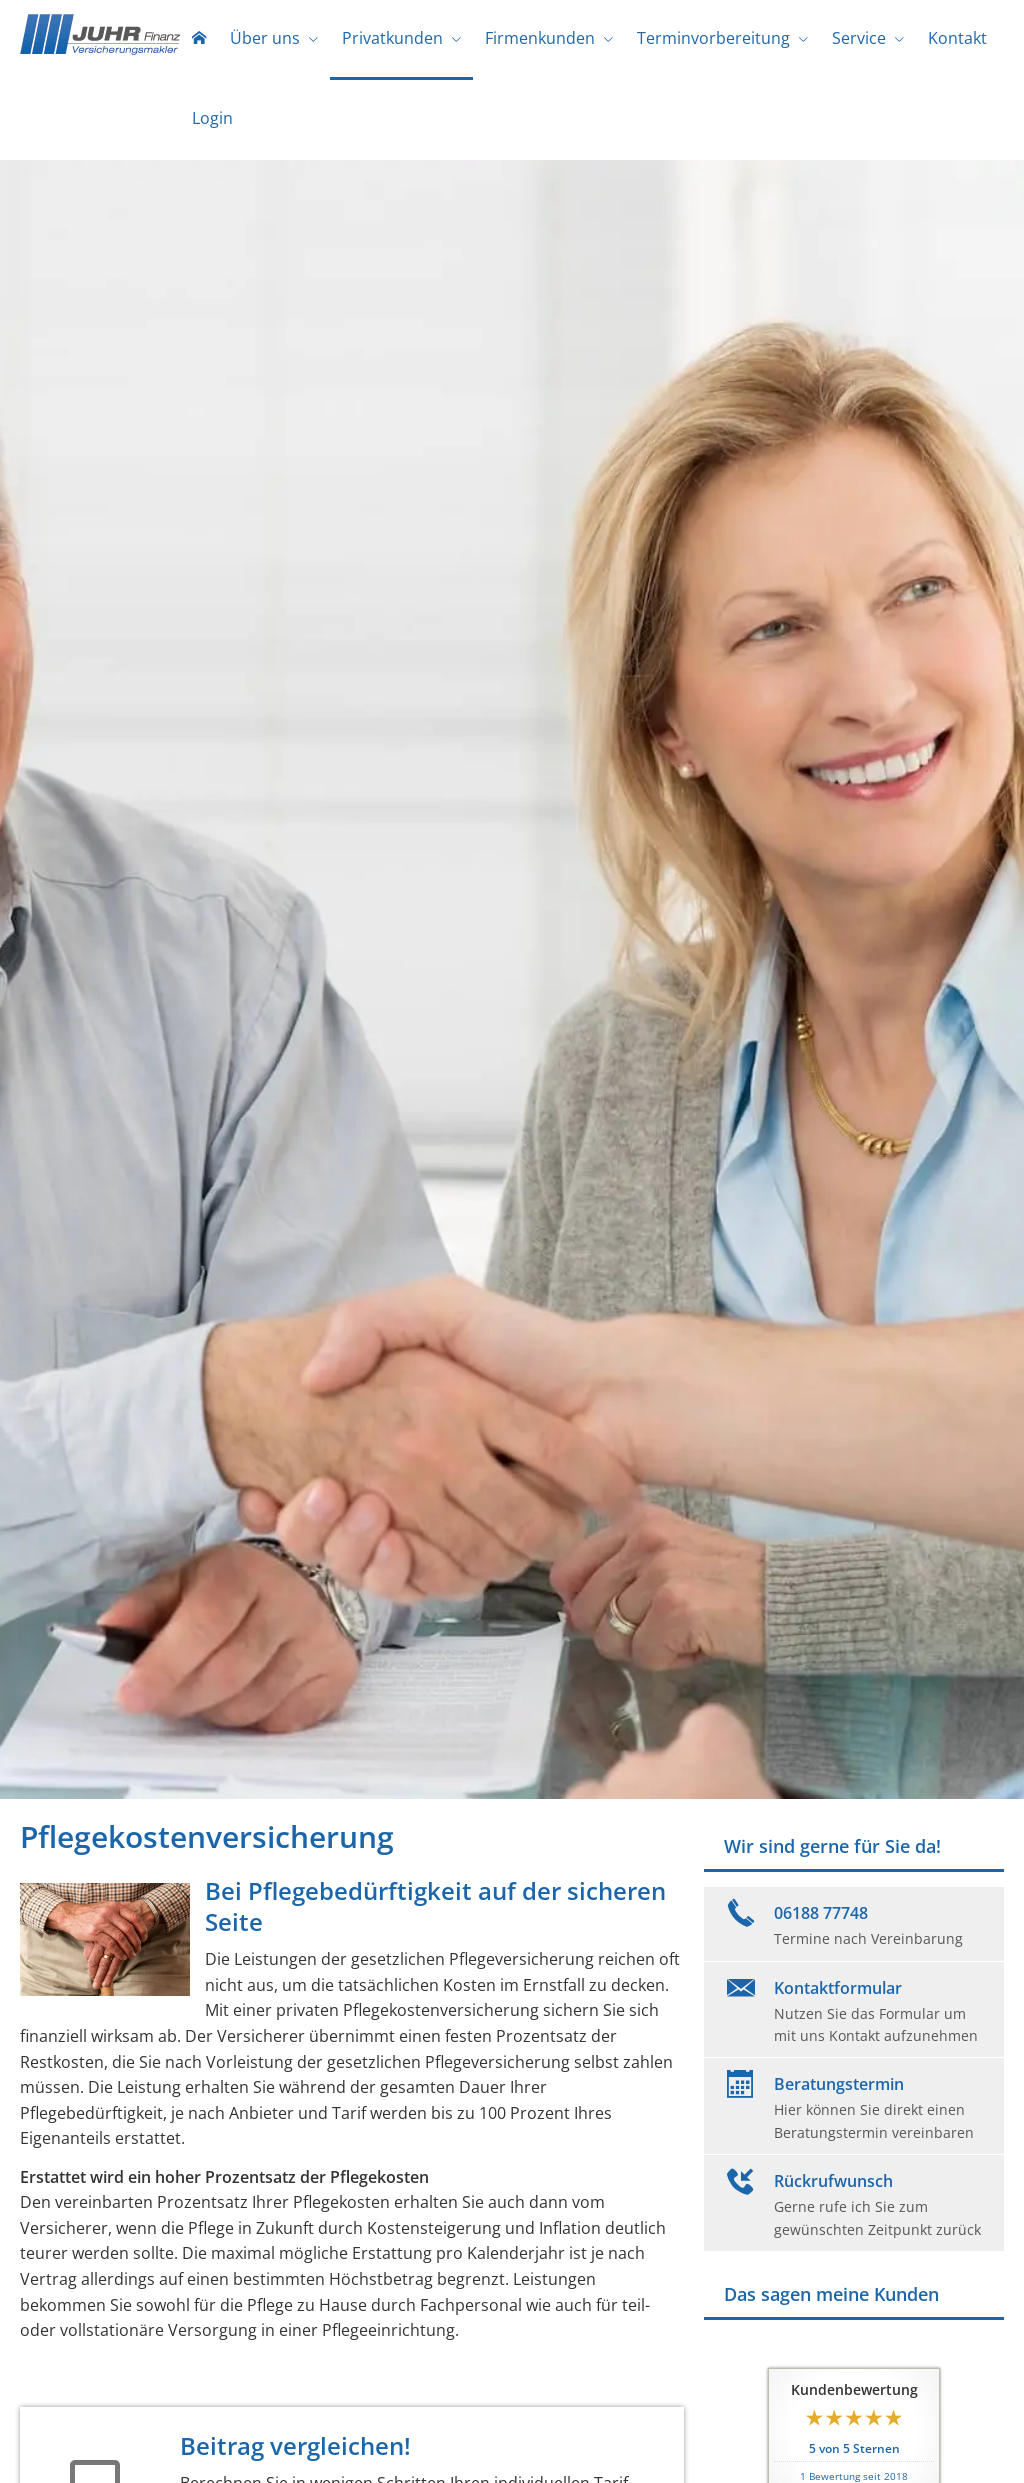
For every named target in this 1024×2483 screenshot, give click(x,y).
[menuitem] (199, 40)
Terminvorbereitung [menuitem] (713, 38)
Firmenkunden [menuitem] (540, 38)
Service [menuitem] (859, 38)
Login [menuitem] (212, 118)
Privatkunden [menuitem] (392, 38)
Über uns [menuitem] (265, 38)
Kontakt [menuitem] (957, 38)
